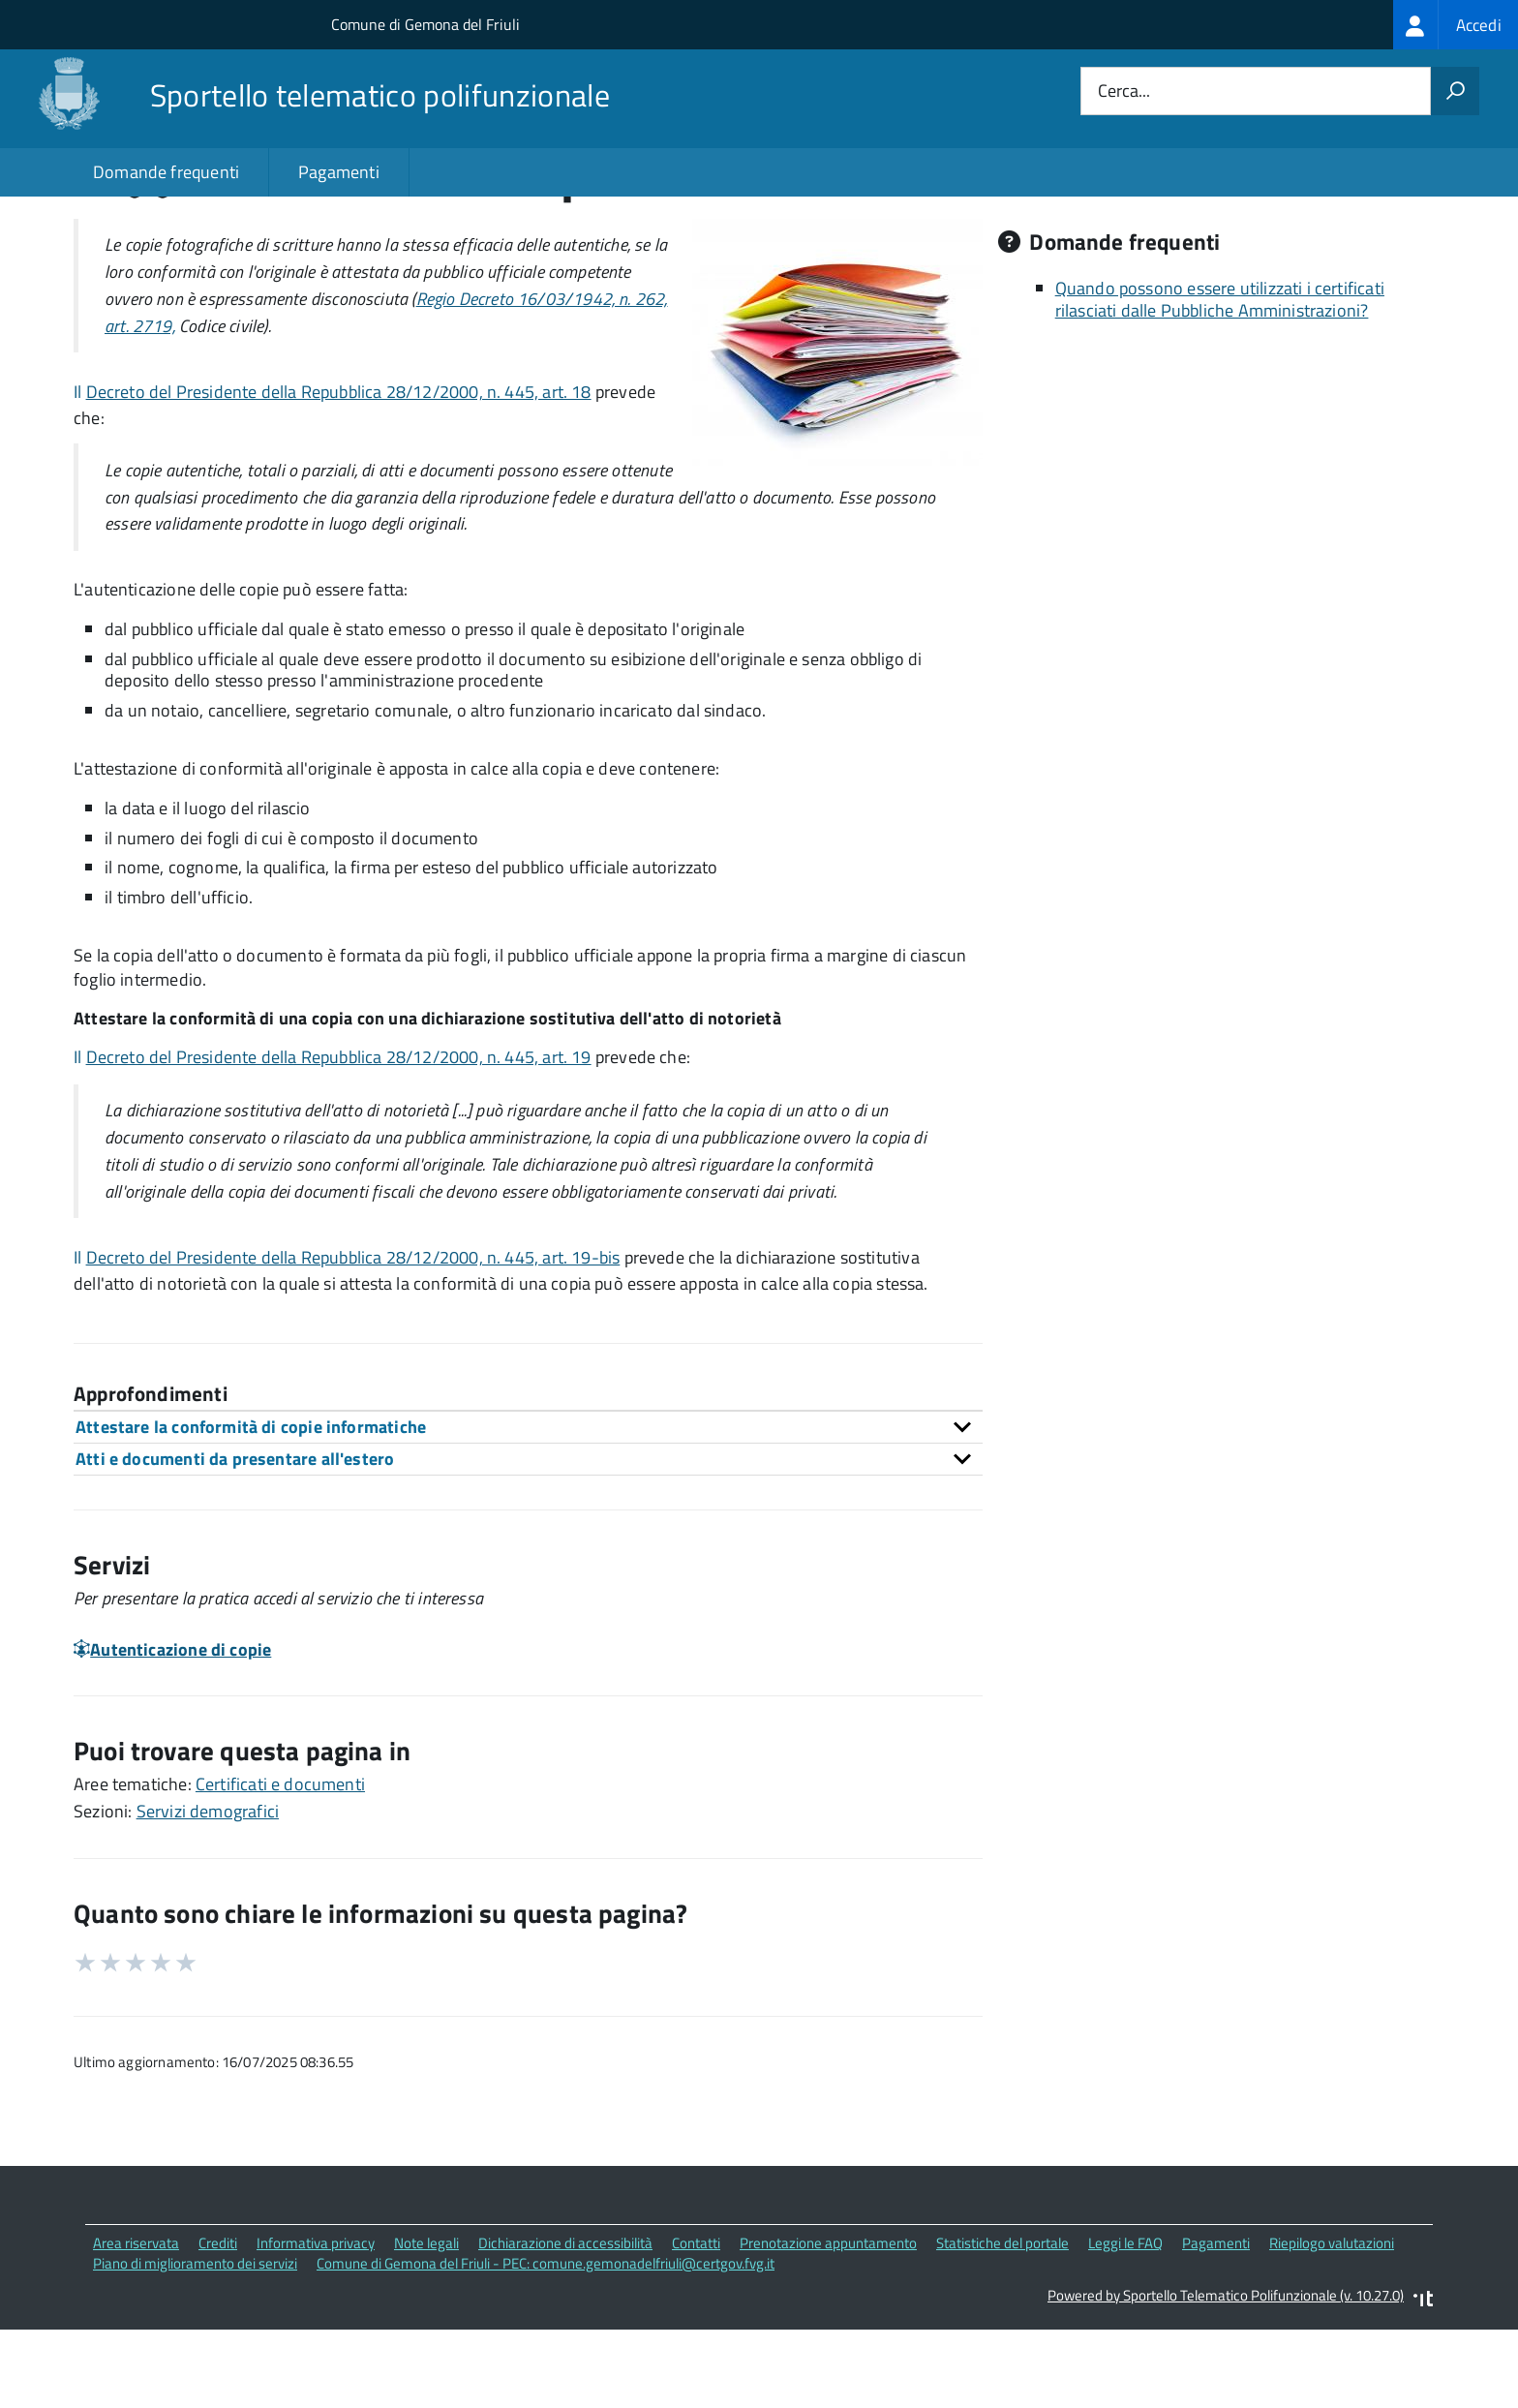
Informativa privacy (316, 2326)
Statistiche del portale (1002, 2326)
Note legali (426, 2326)
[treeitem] (1455, 24)
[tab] (528, 1509)
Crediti (217, 2326)
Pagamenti (339, 172)
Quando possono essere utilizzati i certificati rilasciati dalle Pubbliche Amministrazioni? (1219, 382)
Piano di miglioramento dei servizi (195, 2345)
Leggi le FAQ (1125, 2326)
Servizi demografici (208, 1893)
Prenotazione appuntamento (828, 2326)
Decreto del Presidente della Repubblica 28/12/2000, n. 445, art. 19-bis (353, 1340)
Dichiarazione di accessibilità (565, 2326)
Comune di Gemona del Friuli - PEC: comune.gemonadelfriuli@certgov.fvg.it (545, 2345)
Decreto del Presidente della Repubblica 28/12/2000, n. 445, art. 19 (339, 1139)
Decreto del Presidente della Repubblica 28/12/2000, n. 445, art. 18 (339, 475)
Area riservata (136, 2326)
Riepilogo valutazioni (1331, 2326)
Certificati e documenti (280, 1866)
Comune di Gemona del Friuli (425, 24)
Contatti (696, 2326)
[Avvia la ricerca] (1455, 91)
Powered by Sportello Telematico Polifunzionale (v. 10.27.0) (1225, 2377)
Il (80, 475)
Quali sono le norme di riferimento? (1187, 260)
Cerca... (1124, 91)
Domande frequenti (166, 172)
